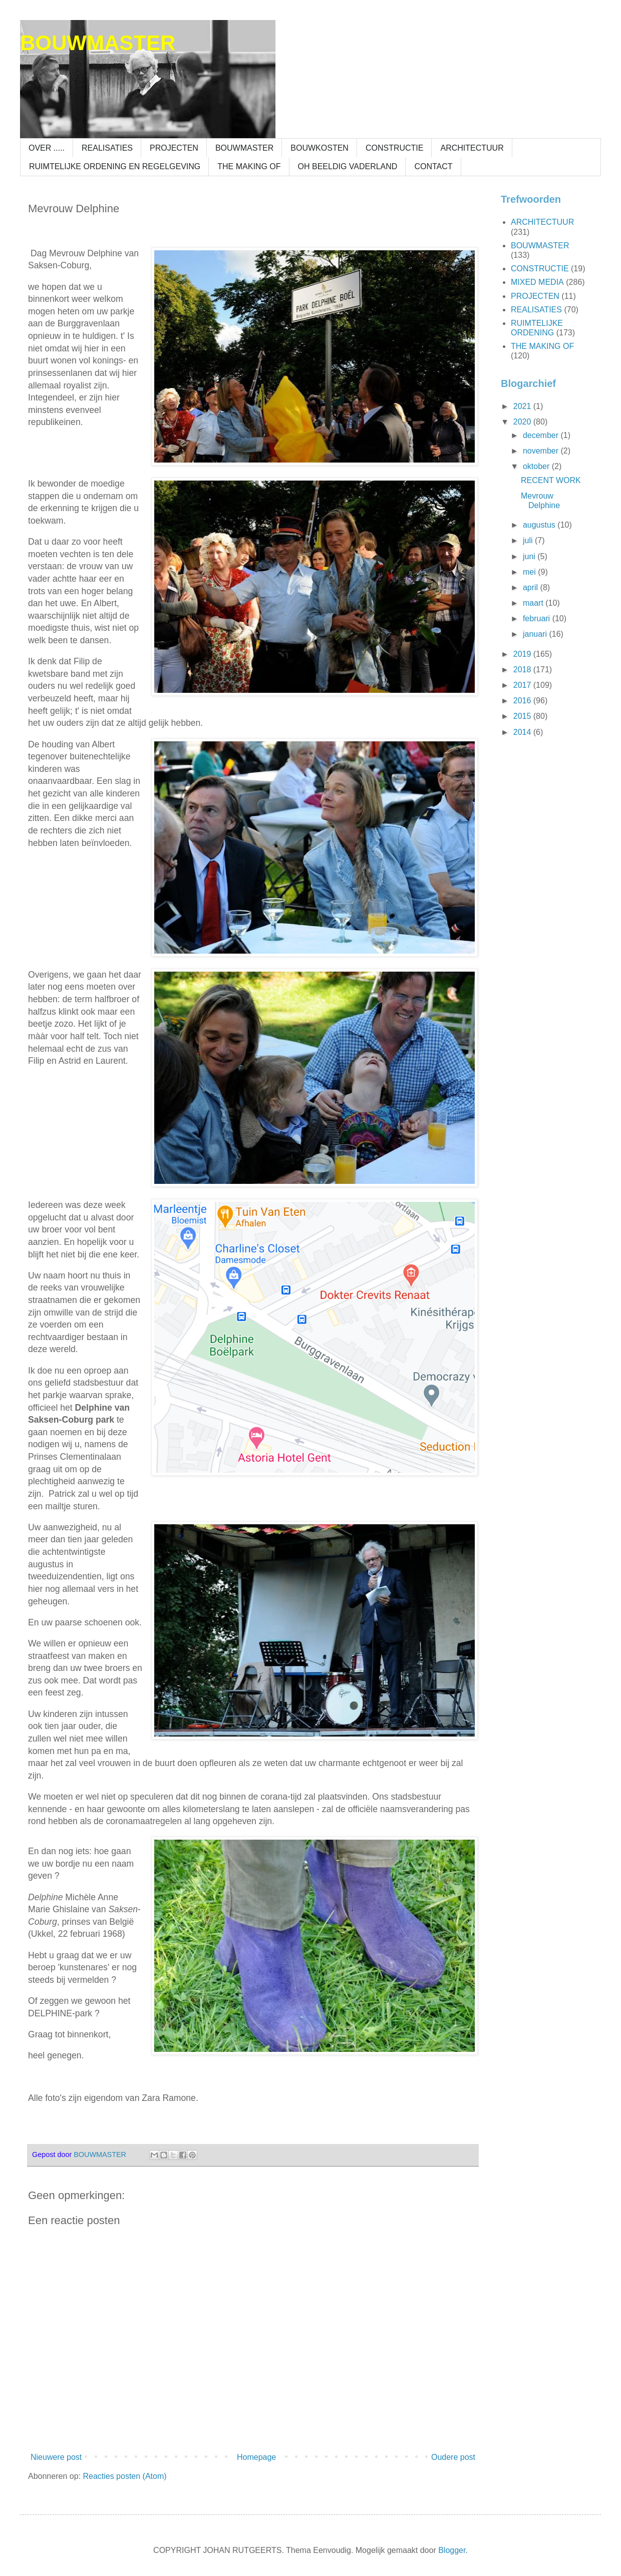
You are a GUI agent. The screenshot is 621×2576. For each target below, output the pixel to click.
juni (530, 556)
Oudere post (453, 2457)
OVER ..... (47, 148)
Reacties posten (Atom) (124, 2476)
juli (529, 540)
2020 (523, 421)
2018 (523, 669)
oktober (537, 466)
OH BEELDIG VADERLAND (348, 166)
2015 (523, 716)
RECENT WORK (551, 480)
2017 (523, 685)
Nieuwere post (56, 2457)
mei (530, 572)
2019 (523, 654)
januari (536, 634)
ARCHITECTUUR (471, 148)
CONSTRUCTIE (395, 148)
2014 (523, 732)
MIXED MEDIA (537, 282)
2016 (523, 700)
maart (534, 603)
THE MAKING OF (248, 166)
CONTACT (433, 166)
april (531, 587)
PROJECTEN (174, 148)
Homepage (256, 2457)
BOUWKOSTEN (319, 148)
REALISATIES (107, 148)
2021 (523, 406)
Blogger (451, 2550)
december (542, 435)
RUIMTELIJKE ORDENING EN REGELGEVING (114, 166)
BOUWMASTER (97, 43)
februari (537, 618)
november (542, 451)
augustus (540, 525)
